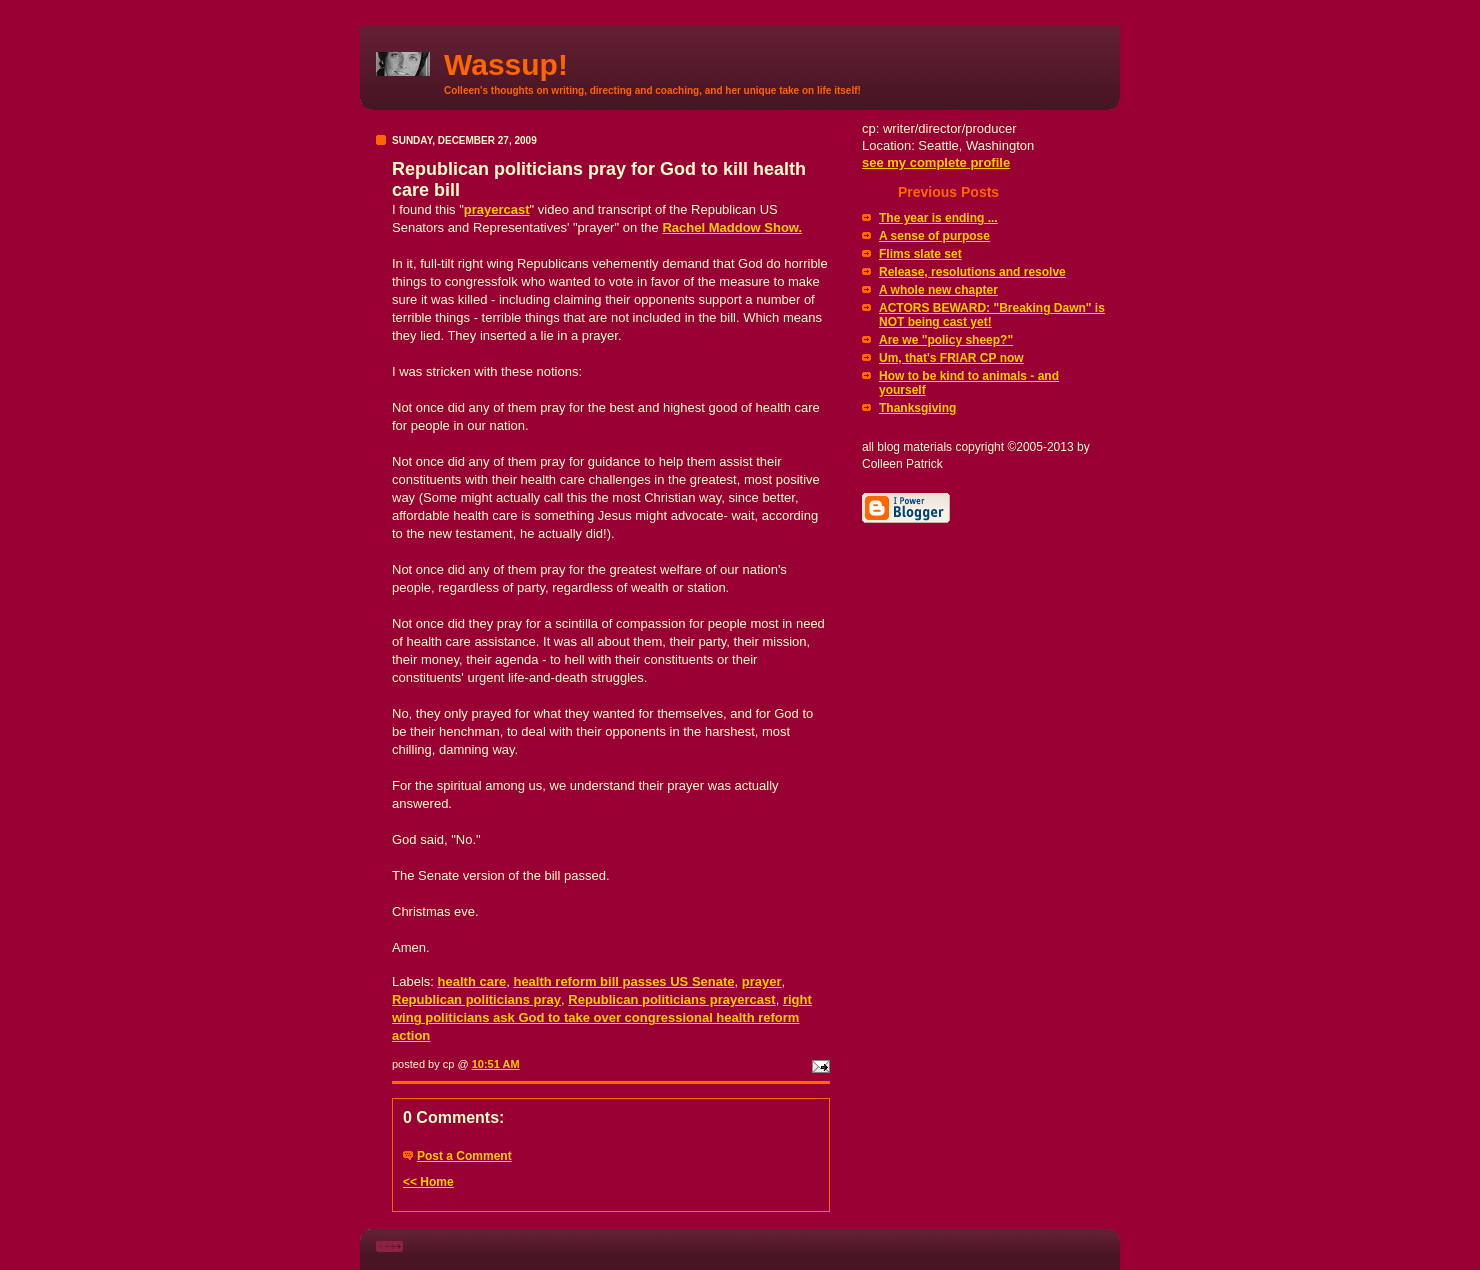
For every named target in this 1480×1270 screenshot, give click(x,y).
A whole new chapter (938, 290)
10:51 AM (496, 1064)
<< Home (428, 1182)
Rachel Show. (732, 227)
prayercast (497, 209)
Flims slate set (920, 254)
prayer (762, 981)
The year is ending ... (938, 218)
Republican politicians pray (476, 999)
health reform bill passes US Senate (623, 981)
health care (472, 981)
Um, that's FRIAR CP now (951, 358)
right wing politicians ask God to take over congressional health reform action (602, 1017)
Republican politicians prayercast (671, 999)
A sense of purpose (934, 236)
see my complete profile (936, 162)
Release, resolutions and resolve (972, 272)
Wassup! (506, 64)
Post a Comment (464, 1156)
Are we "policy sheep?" (946, 340)
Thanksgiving (917, 408)
